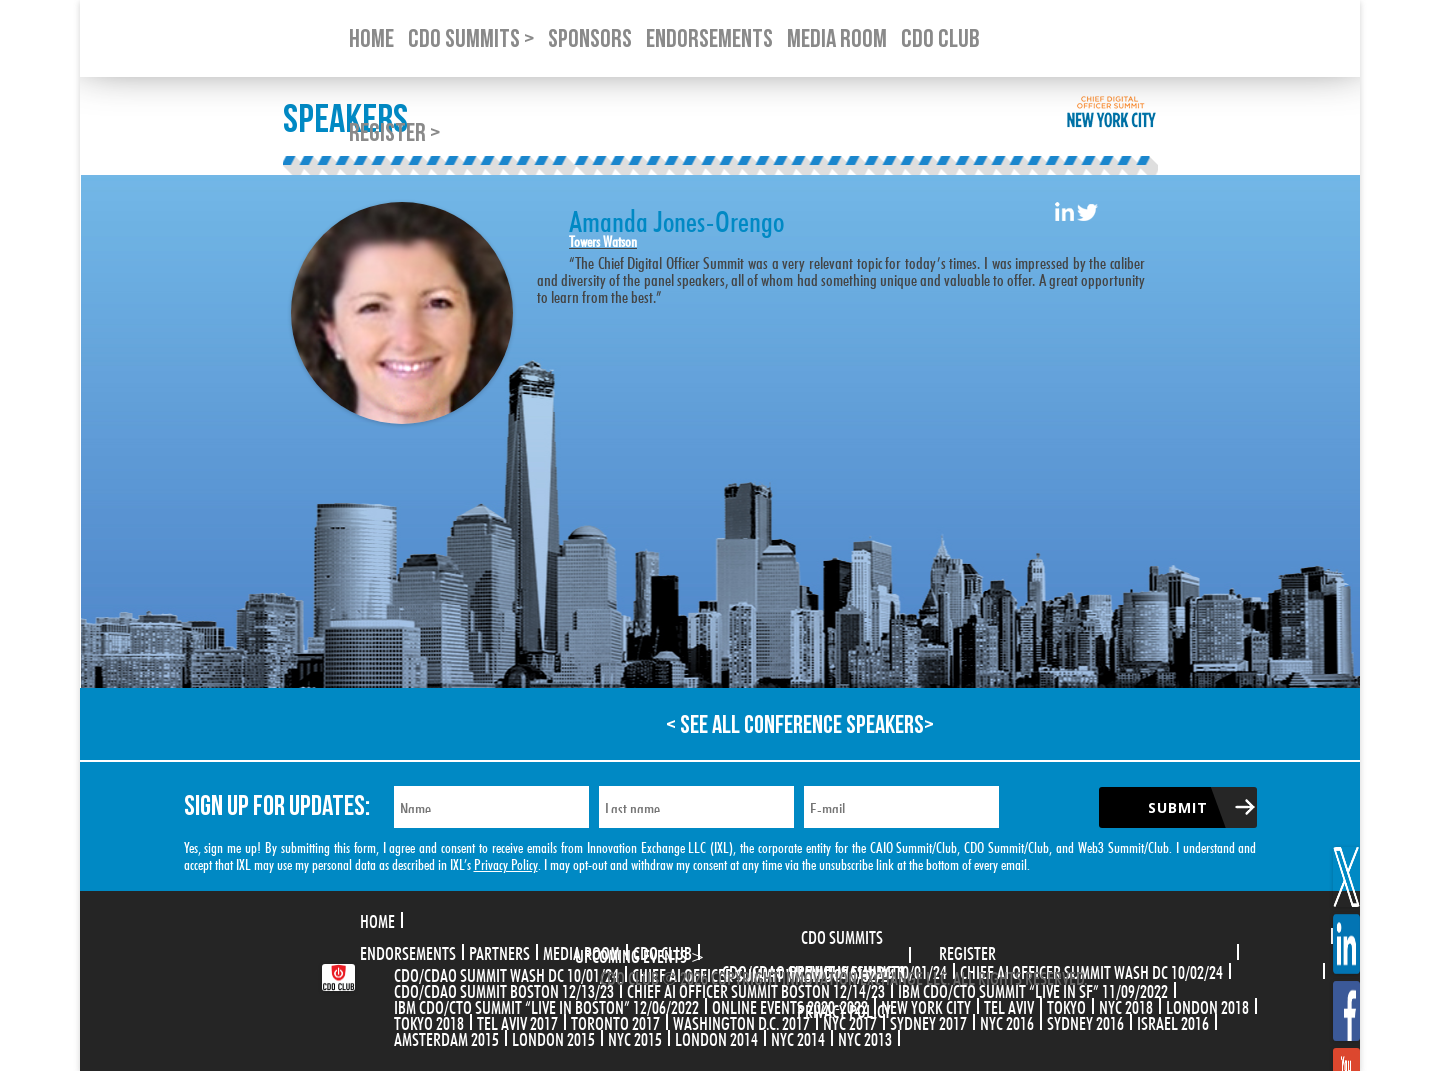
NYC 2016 (1007, 1021)
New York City (926, 1005)
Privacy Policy (506, 862)
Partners (499, 951)
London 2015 (553, 1037)
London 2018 (1207, 1005)
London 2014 (716, 1037)
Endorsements (408, 951)
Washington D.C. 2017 (741, 1021)
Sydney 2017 (928, 1021)
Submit (1178, 807)
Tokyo (1066, 1005)
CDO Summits (842, 935)
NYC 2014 (798, 1037)
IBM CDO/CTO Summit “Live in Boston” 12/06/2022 (546, 1005)
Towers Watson (603, 239)
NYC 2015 (635, 1037)
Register (967, 951)
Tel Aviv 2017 (517, 1021)
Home (377, 919)
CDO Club (662, 951)
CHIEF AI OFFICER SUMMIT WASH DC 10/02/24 (1091, 970)
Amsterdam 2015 (446, 1037)
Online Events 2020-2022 (790, 1005)
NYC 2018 (1126, 1005)
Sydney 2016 (1085, 1021)
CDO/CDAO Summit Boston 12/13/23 (504, 989)
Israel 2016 (1173, 1021)
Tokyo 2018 (429, 1021)
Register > (394, 133)
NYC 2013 (865, 1037)
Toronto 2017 (615, 1021)
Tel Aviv (1009, 1005)
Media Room (581, 951)
